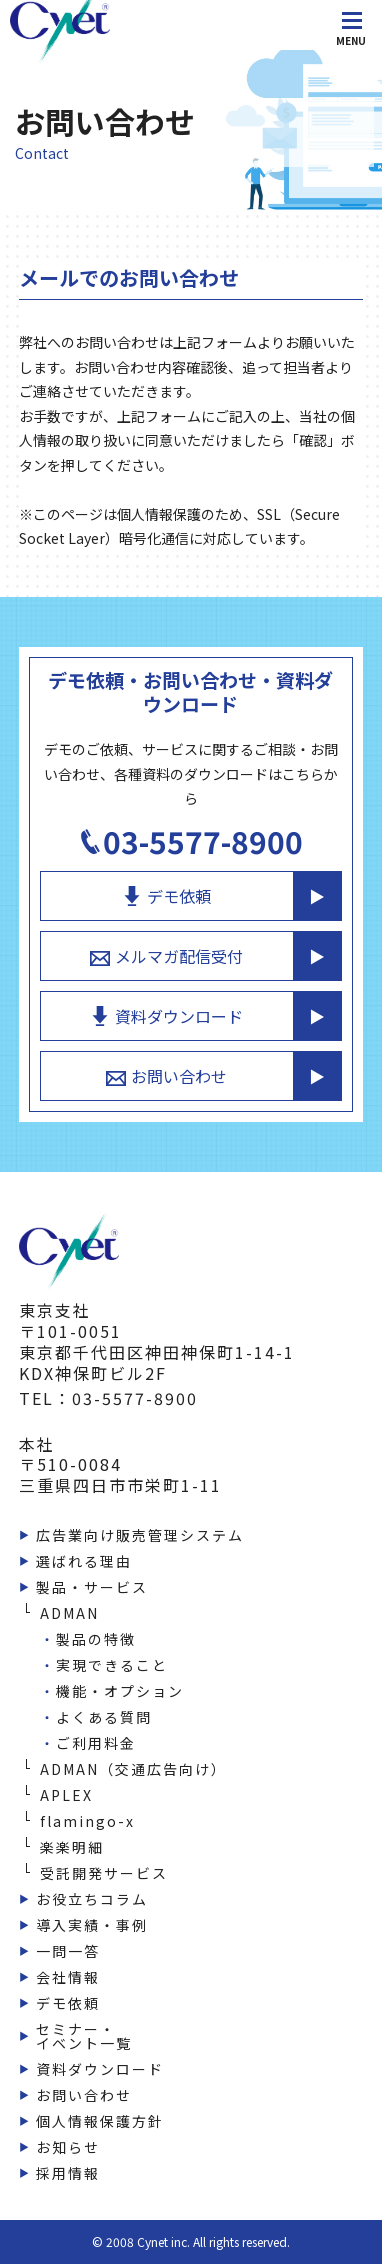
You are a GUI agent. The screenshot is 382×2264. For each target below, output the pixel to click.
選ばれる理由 (84, 1561)
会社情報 (68, 1977)
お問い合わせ (166, 1076)
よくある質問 (104, 1717)
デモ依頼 (166, 896)
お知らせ (68, 2147)
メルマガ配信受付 (166, 956)
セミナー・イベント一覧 (84, 2036)
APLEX (66, 1795)
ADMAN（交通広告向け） (133, 1769)
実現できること (112, 1665)
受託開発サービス (104, 1873)
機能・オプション (120, 1691)
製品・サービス (92, 1587)
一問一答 (68, 1951)
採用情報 (68, 2173)
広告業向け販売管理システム (140, 1535)
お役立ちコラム (92, 1899)
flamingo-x (87, 1821)
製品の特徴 (96, 1639)
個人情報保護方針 (100, 2121)
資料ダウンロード (166, 1016)
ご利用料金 (96, 1743)
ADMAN (69, 1613)
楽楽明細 (72, 1847)
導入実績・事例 (92, 1925)
